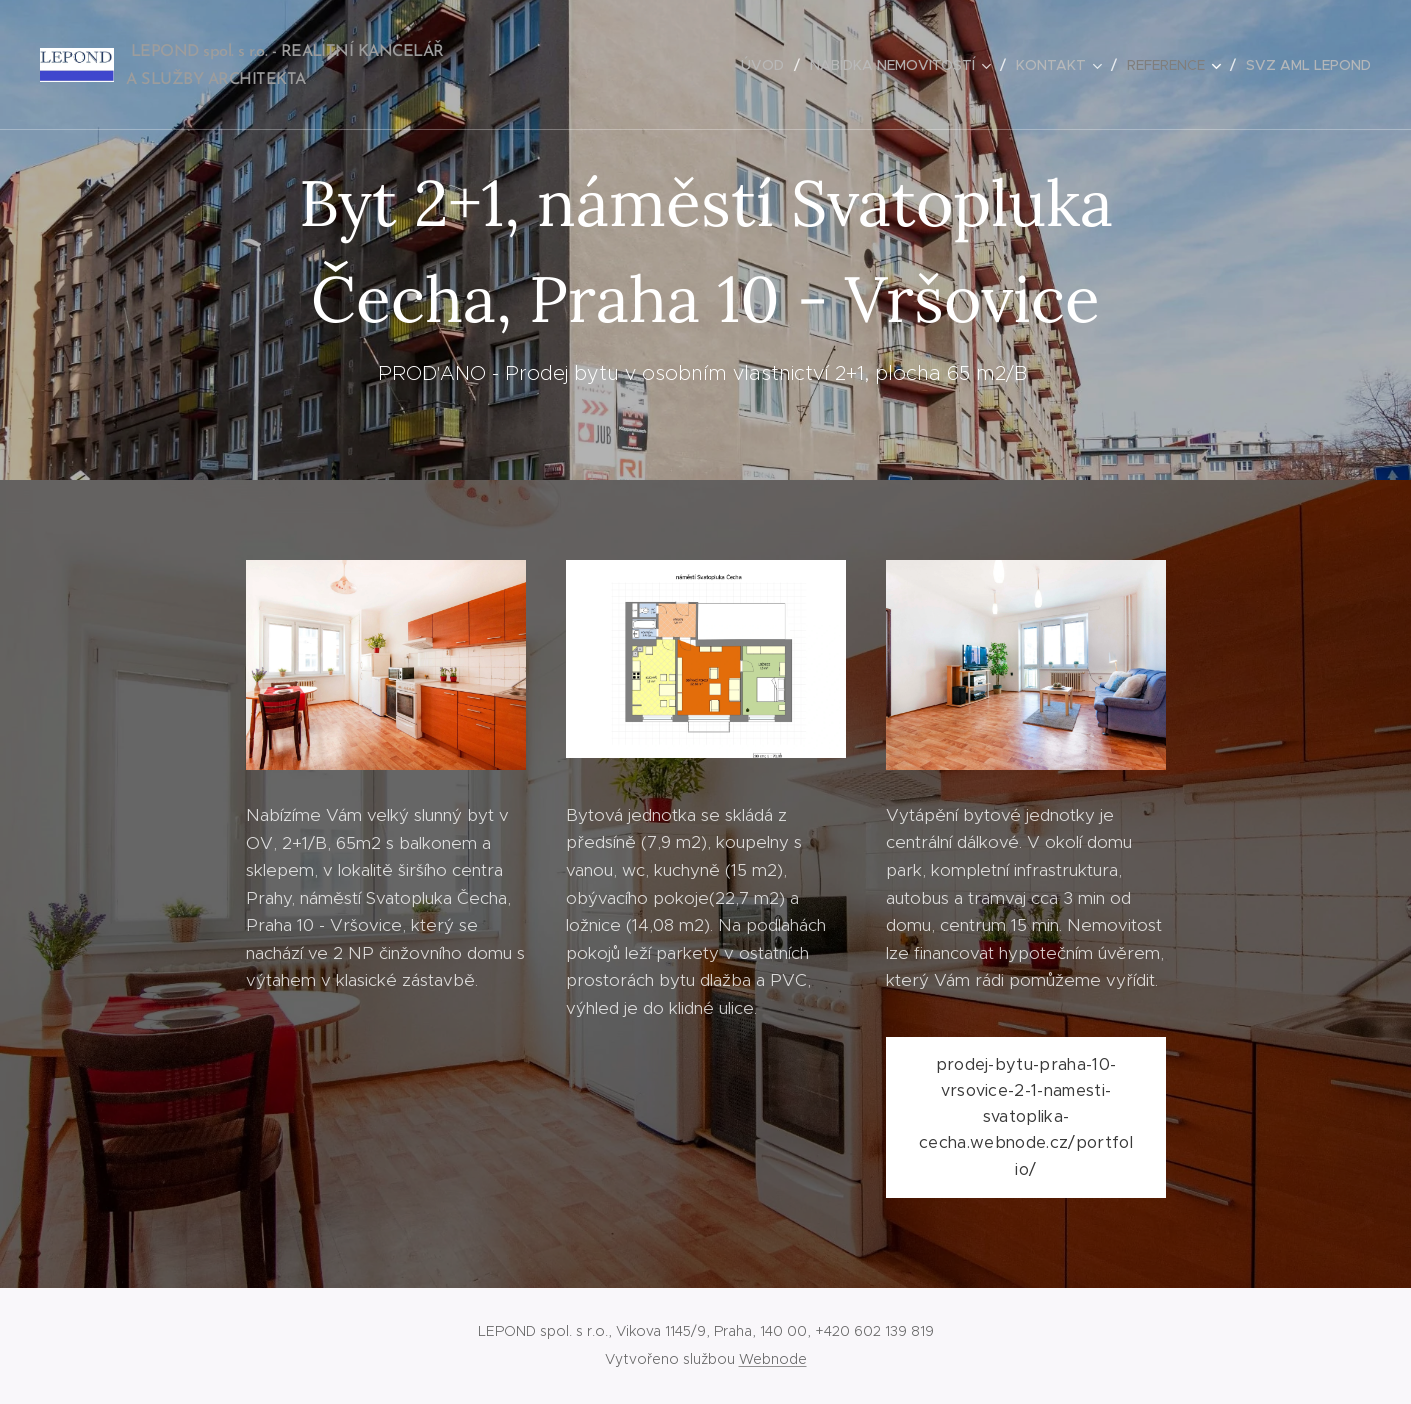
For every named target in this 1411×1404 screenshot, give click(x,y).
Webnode (773, 1359)
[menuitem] (768, 65)
